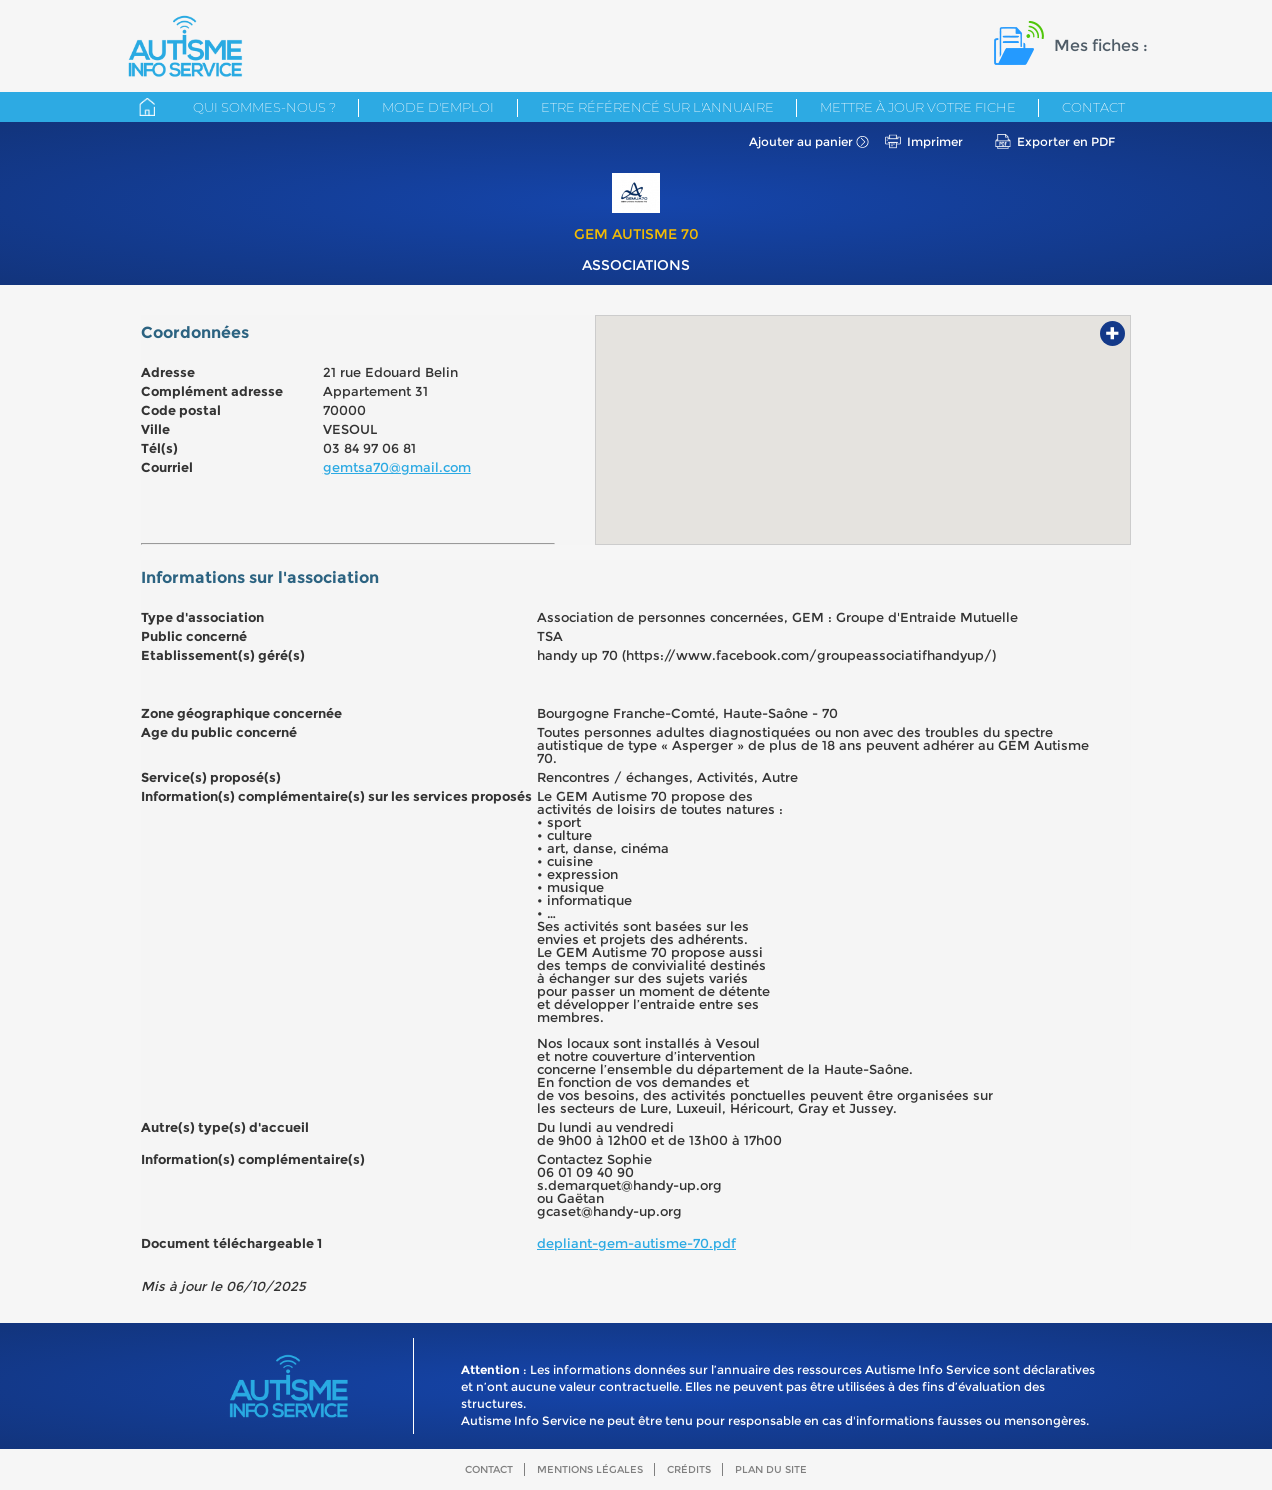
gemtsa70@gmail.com (397, 467)
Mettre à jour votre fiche (918, 107)
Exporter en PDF (1066, 141)
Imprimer (935, 141)
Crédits (689, 1469)
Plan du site (771, 1469)
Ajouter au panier (801, 141)
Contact (1093, 107)
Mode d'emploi (438, 107)
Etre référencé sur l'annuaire (657, 107)
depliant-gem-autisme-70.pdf (636, 1243)
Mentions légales (590, 1469)
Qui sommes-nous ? (264, 107)
